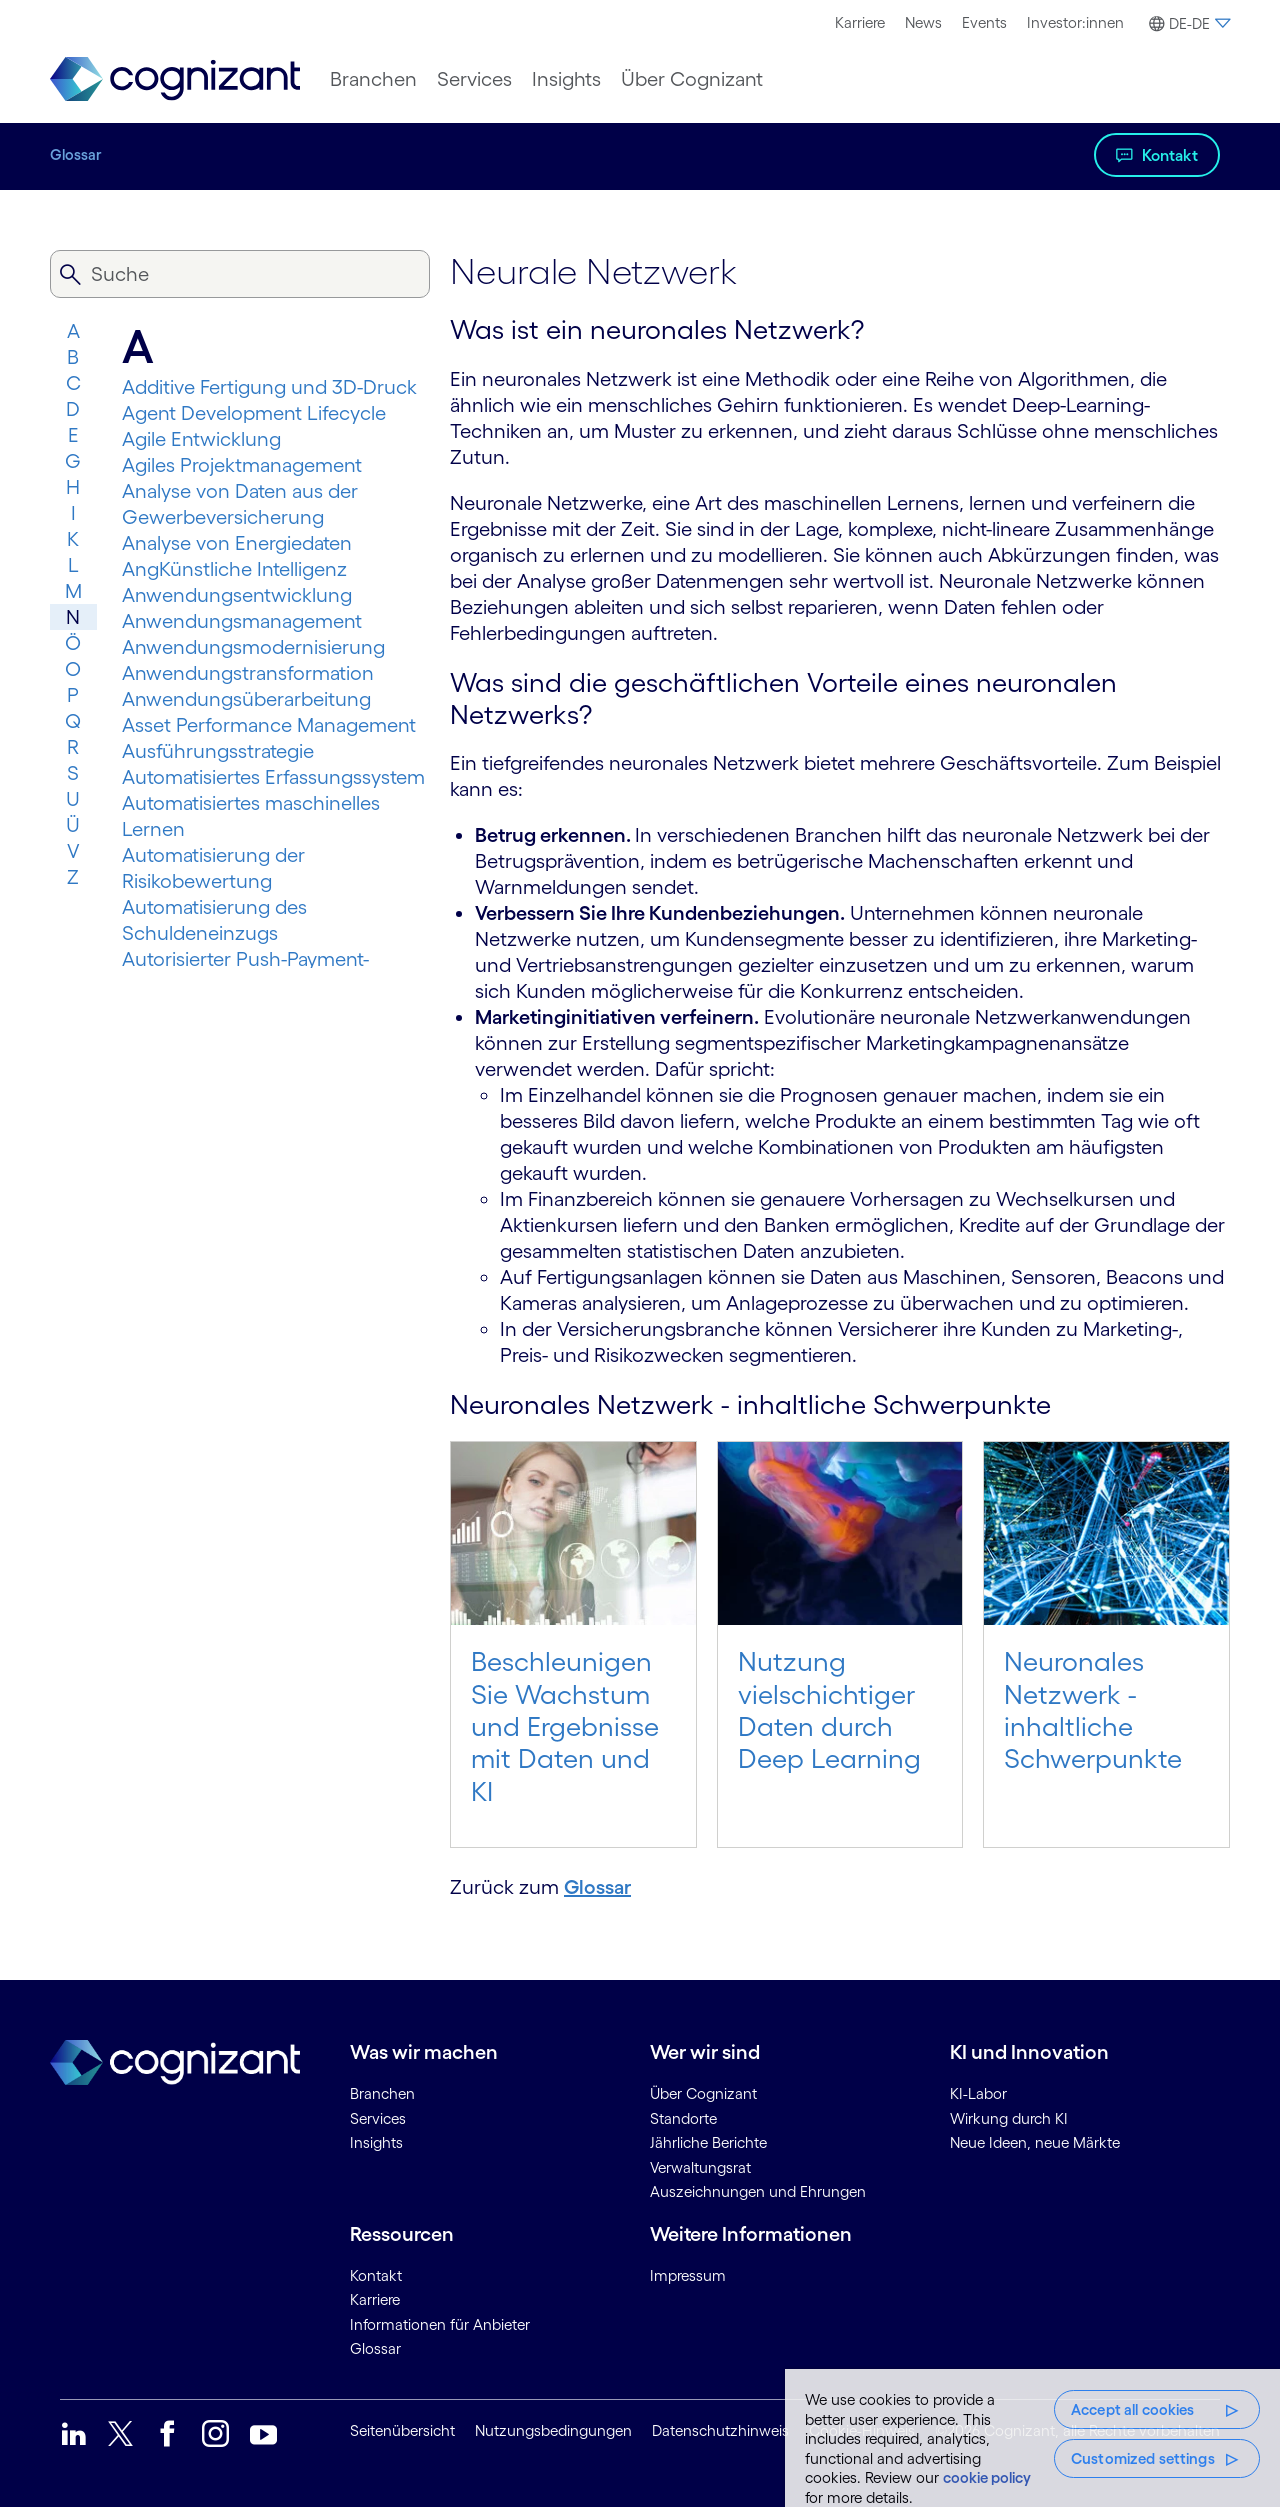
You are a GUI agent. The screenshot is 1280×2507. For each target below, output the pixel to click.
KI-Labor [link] (978, 2093)
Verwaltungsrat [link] (700, 2167)
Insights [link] (376, 2142)
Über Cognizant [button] (692, 79)
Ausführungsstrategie (218, 751)
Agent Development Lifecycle (254, 413)
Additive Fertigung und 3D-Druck (269, 387)
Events (984, 22)
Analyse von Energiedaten (237, 543)
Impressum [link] (688, 2275)
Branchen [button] (373, 79)
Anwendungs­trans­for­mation (248, 673)
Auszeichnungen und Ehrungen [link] (758, 2191)
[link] (175, 79)
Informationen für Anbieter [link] (440, 2324)
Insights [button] (566, 79)
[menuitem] (860, 23)
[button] (1187, 24)
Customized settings (1143, 2458)
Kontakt (1170, 155)
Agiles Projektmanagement (242, 465)
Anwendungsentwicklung (237, 595)
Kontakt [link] (376, 2275)
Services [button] (474, 79)
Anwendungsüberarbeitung (246, 699)
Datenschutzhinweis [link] (720, 2430)
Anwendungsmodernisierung (253, 647)
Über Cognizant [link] (703, 2093)
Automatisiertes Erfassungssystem (273, 777)
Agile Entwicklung (201, 439)
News (923, 22)
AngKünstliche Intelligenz (234, 569)
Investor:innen (1075, 22)
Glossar (76, 154)
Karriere (860, 22)
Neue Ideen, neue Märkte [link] (1035, 2142)
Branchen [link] (382, 2093)
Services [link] (378, 2118)
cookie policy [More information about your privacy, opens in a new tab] (987, 2477)
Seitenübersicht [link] (402, 2430)
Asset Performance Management (269, 725)
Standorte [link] (683, 2118)
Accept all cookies (1133, 2409)
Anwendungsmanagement (242, 621)
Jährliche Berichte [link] (708, 2142)
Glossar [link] (375, 2348)
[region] (1032, 2438)
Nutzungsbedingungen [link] (553, 2430)
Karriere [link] (375, 2299)
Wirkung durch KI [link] (1009, 2118)
